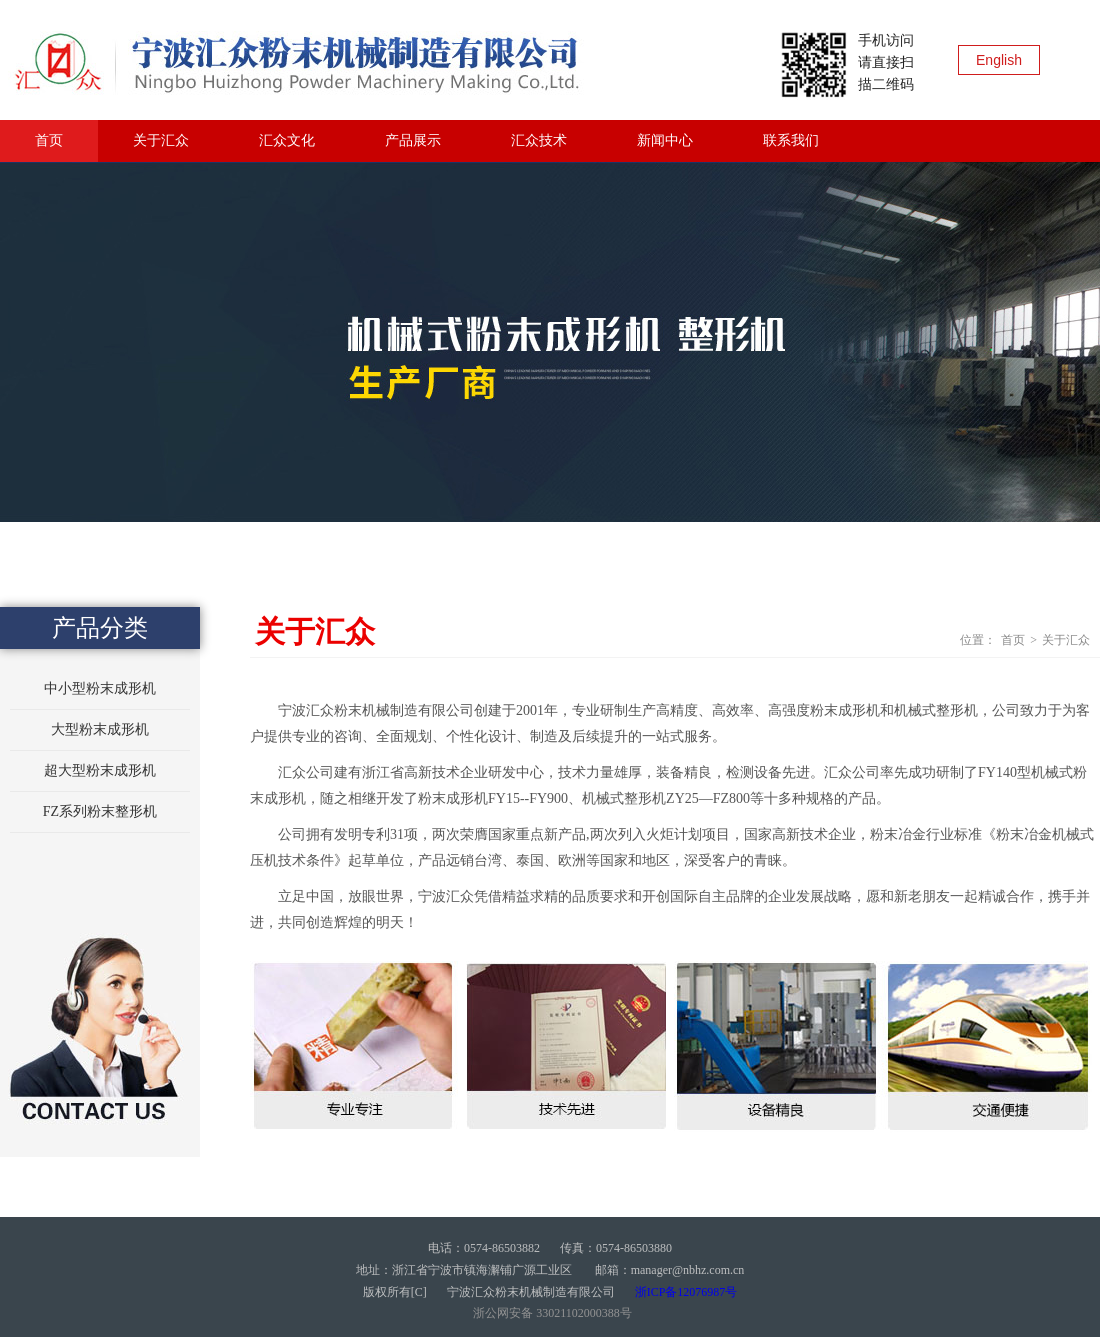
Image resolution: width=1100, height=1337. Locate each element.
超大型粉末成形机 (100, 770)
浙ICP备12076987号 (686, 1292)
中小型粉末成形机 (100, 688)
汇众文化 (287, 140)
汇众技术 (539, 140)
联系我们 (791, 140)
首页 (49, 140)
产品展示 (413, 140)
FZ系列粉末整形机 (100, 811)
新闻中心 (665, 140)
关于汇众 (161, 140)
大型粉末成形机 (100, 729)
